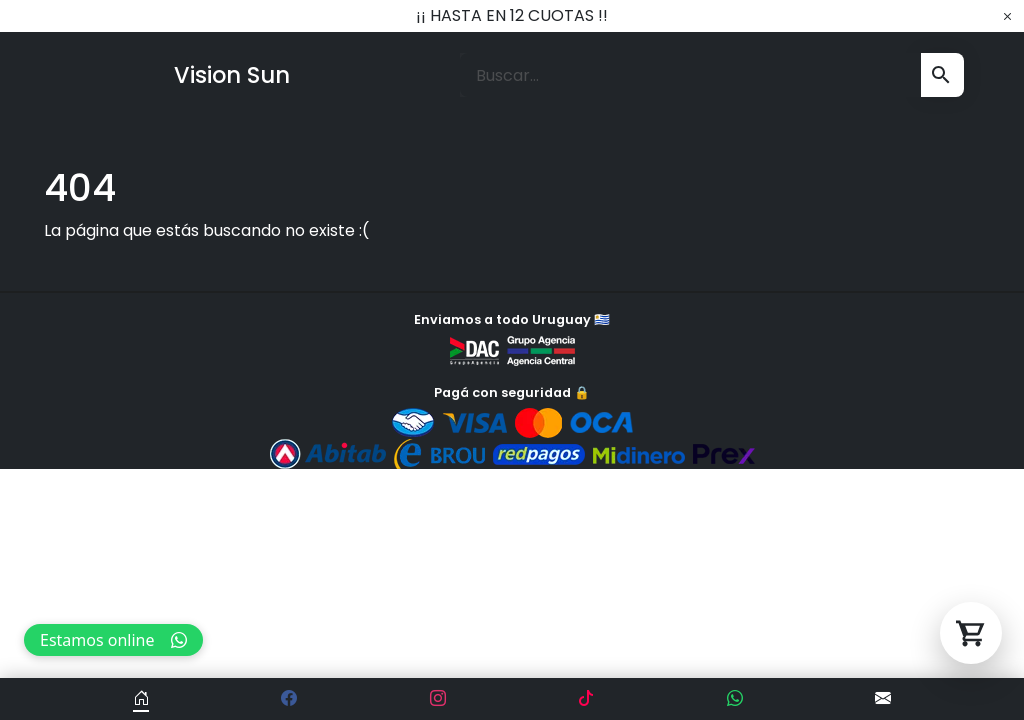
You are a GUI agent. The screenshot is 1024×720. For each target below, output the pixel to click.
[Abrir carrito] (971, 633)
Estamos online (113, 640)
